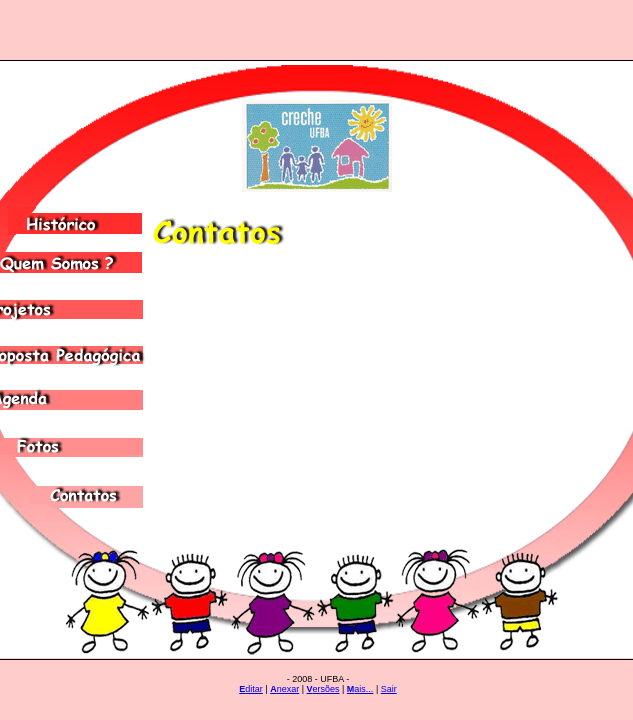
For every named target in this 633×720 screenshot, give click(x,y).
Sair (389, 689)
